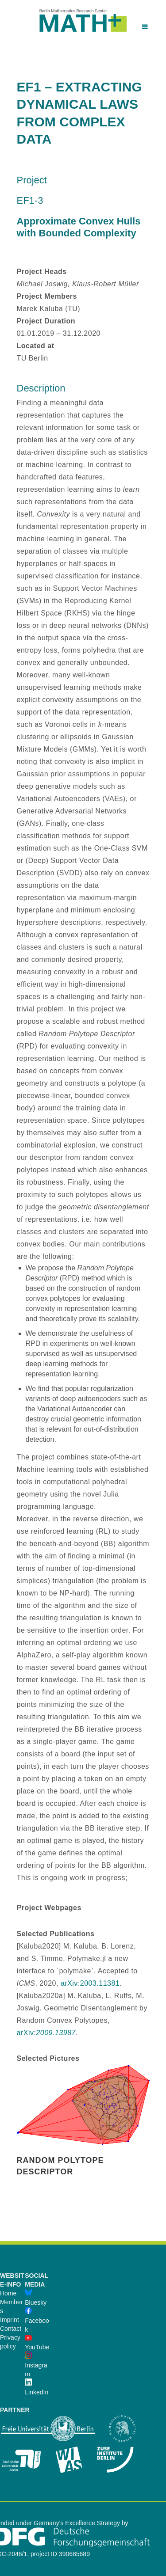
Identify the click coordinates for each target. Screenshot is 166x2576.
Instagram (36, 2365)
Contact (10, 2328)
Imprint (9, 2319)
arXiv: (46, 2032)
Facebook (37, 2320)
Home (8, 2293)
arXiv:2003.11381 (90, 1983)
